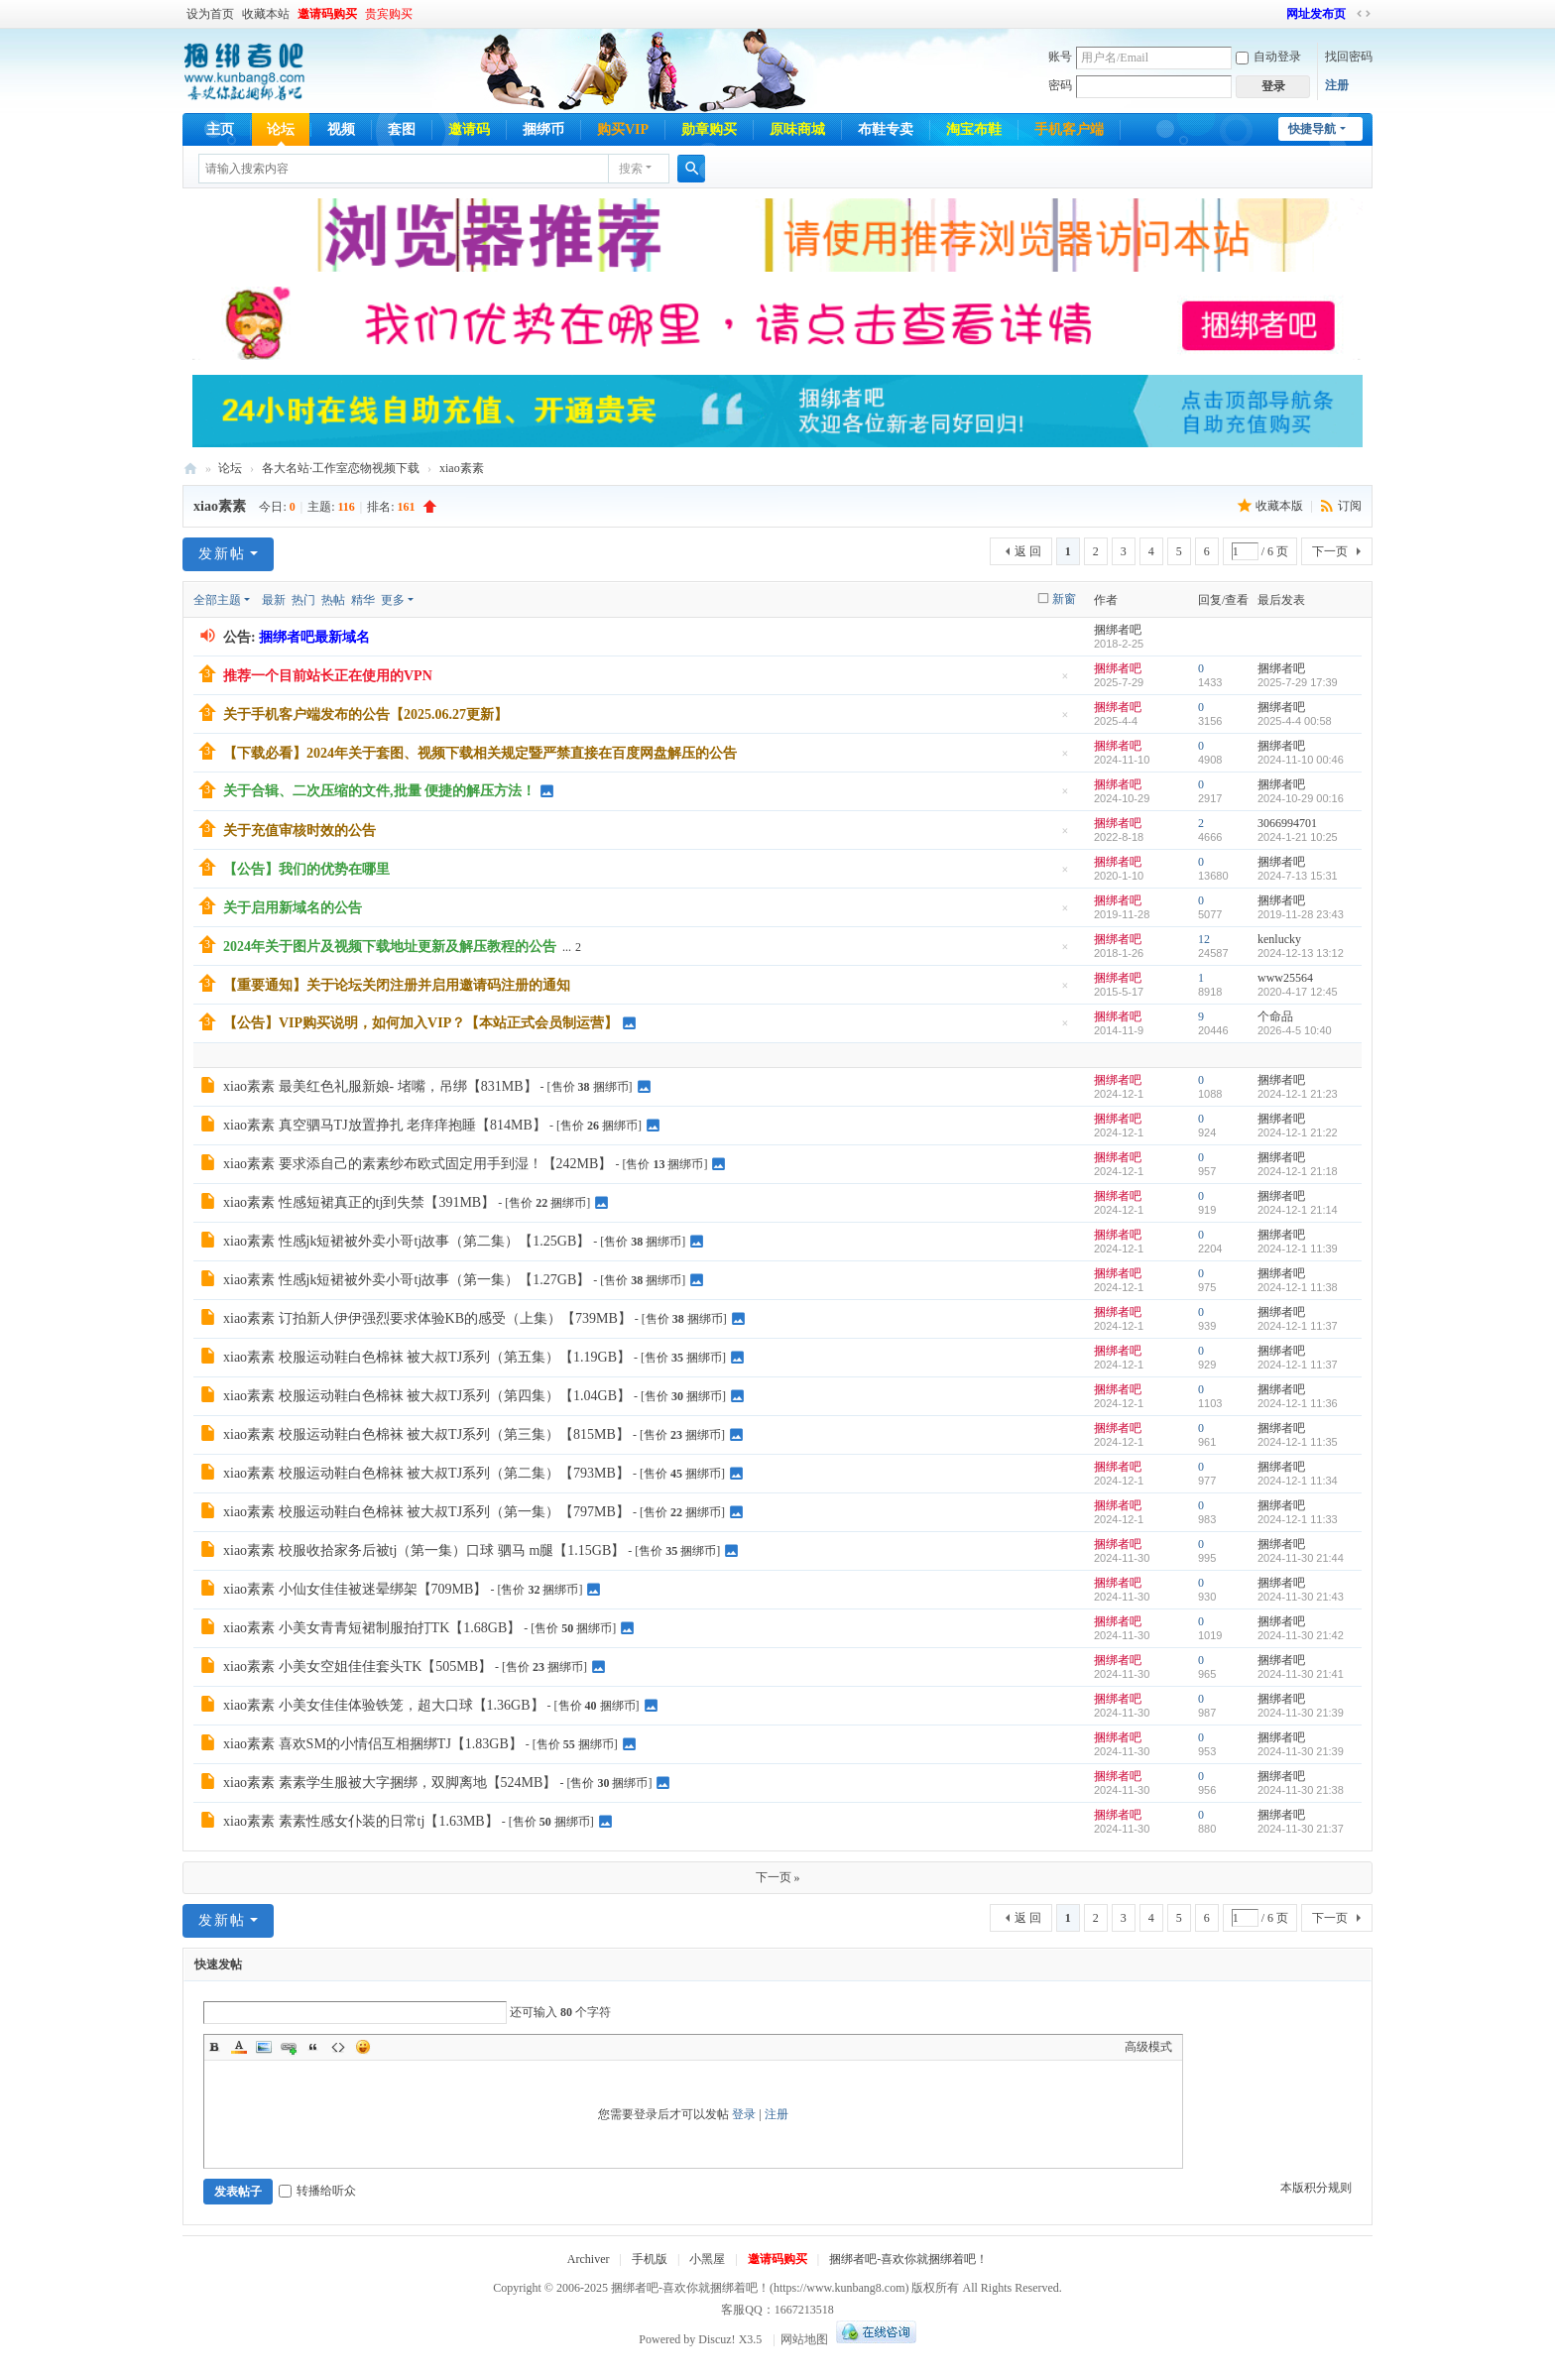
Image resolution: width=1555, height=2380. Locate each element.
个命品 (1275, 1016)
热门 (303, 600)
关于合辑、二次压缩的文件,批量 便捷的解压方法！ (379, 790)
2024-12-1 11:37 (1297, 1326)
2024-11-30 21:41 (1300, 1674)
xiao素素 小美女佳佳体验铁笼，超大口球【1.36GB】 (383, 1705)
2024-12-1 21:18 (1297, 1171)
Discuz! (716, 2339)
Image (264, 2047)
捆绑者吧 (190, 468)
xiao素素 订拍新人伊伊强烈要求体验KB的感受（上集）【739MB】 (427, 1318)
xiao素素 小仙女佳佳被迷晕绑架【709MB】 (355, 1589)
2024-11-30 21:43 (1300, 1597)
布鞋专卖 (885, 129)
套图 (402, 129)
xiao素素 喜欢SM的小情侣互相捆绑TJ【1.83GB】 (373, 1743)
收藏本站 (266, 14)
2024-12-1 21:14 (1297, 1210)
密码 (1060, 85)
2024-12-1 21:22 (1297, 1132)
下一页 (1330, 551)
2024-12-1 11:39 (1297, 1248)
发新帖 (222, 553)
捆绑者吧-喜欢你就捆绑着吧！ (908, 2259)
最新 (274, 600)
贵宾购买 (389, 14)
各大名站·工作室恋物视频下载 (340, 468)
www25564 (1285, 978)
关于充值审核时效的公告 (299, 830)
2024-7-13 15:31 (1297, 876)
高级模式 (1148, 2047)
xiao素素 (461, 468)
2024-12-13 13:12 (1300, 953)
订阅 (1350, 506)
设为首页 (210, 14)
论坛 (281, 129)
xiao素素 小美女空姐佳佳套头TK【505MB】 (357, 1666)
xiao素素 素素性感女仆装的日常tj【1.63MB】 (361, 1821)
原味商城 (797, 129)
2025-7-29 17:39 (1297, 682)
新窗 (1064, 599)
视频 (341, 129)
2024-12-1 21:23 (1297, 1094)
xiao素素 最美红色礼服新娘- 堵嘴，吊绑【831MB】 (380, 1086)
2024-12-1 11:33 (1297, 1519)
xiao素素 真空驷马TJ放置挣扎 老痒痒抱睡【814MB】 (384, 1125)
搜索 (631, 169)
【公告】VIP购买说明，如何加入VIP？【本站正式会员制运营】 (420, 1022)
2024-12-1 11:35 (1297, 1442)
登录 (744, 2114)
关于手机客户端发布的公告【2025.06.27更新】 (365, 714)
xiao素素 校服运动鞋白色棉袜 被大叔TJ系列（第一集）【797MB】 (426, 1511)
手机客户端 (1069, 129)
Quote (313, 2047)
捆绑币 (543, 129)
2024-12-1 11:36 (1297, 1403)
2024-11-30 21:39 (1300, 1713)
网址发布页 (1316, 14)
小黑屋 (707, 2259)
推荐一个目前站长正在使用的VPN (327, 675)
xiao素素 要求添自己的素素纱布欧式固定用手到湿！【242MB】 (417, 1163)
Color (239, 2047)
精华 (363, 600)
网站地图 (804, 2339)
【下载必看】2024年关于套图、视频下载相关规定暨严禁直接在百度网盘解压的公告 (480, 753)
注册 (1337, 85)
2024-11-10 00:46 (1300, 760)
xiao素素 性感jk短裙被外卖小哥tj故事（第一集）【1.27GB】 (406, 1279)
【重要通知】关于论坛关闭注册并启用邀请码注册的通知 (396, 985)
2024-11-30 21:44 (1300, 1558)
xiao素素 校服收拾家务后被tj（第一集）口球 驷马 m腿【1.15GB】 (424, 1550)
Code (338, 2047)
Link (289, 2047)
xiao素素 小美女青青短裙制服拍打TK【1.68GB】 (372, 1627)
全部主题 (217, 600)
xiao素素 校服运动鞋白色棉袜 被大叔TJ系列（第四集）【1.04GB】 (427, 1395)
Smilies (363, 2047)
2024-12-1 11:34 (1297, 1481)
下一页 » (778, 1877)
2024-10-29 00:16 (1300, 798)
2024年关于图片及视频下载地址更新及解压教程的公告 (389, 946)
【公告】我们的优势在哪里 (306, 869)
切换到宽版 (1364, 14)
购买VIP (623, 129)
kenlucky (1279, 939)
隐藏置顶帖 (1065, 681)
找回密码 (1349, 56)
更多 (393, 600)
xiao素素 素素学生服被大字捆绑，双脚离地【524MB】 (389, 1782)
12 (1204, 939)
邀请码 (469, 129)
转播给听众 (317, 2191)
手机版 (649, 2259)
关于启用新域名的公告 (292, 907)
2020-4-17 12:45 (1297, 992)
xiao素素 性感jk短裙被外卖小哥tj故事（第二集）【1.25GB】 (406, 1241)
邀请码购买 (327, 14)
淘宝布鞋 (974, 129)
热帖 (333, 600)
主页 (220, 129)
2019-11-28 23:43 (1300, 914)
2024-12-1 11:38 (1297, 1287)
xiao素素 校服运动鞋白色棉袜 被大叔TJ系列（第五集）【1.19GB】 (427, 1357)
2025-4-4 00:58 (1294, 721)
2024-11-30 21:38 (1300, 1790)
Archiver (588, 2259)
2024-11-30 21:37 (1300, 1829)
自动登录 (1268, 56)
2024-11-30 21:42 (1300, 1635)
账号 (1060, 56)
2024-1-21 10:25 (1297, 837)
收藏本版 (1281, 506)
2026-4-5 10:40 (1294, 1030)
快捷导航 (1312, 129)
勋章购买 (709, 129)
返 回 (1028, 551)
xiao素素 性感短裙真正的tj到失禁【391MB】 (359, 1202)
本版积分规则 (1316, 2188)
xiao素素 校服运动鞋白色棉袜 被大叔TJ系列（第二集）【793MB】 (426, 1473)
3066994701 (1287, 823)
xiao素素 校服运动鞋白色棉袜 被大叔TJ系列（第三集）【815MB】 (426, 1434)
